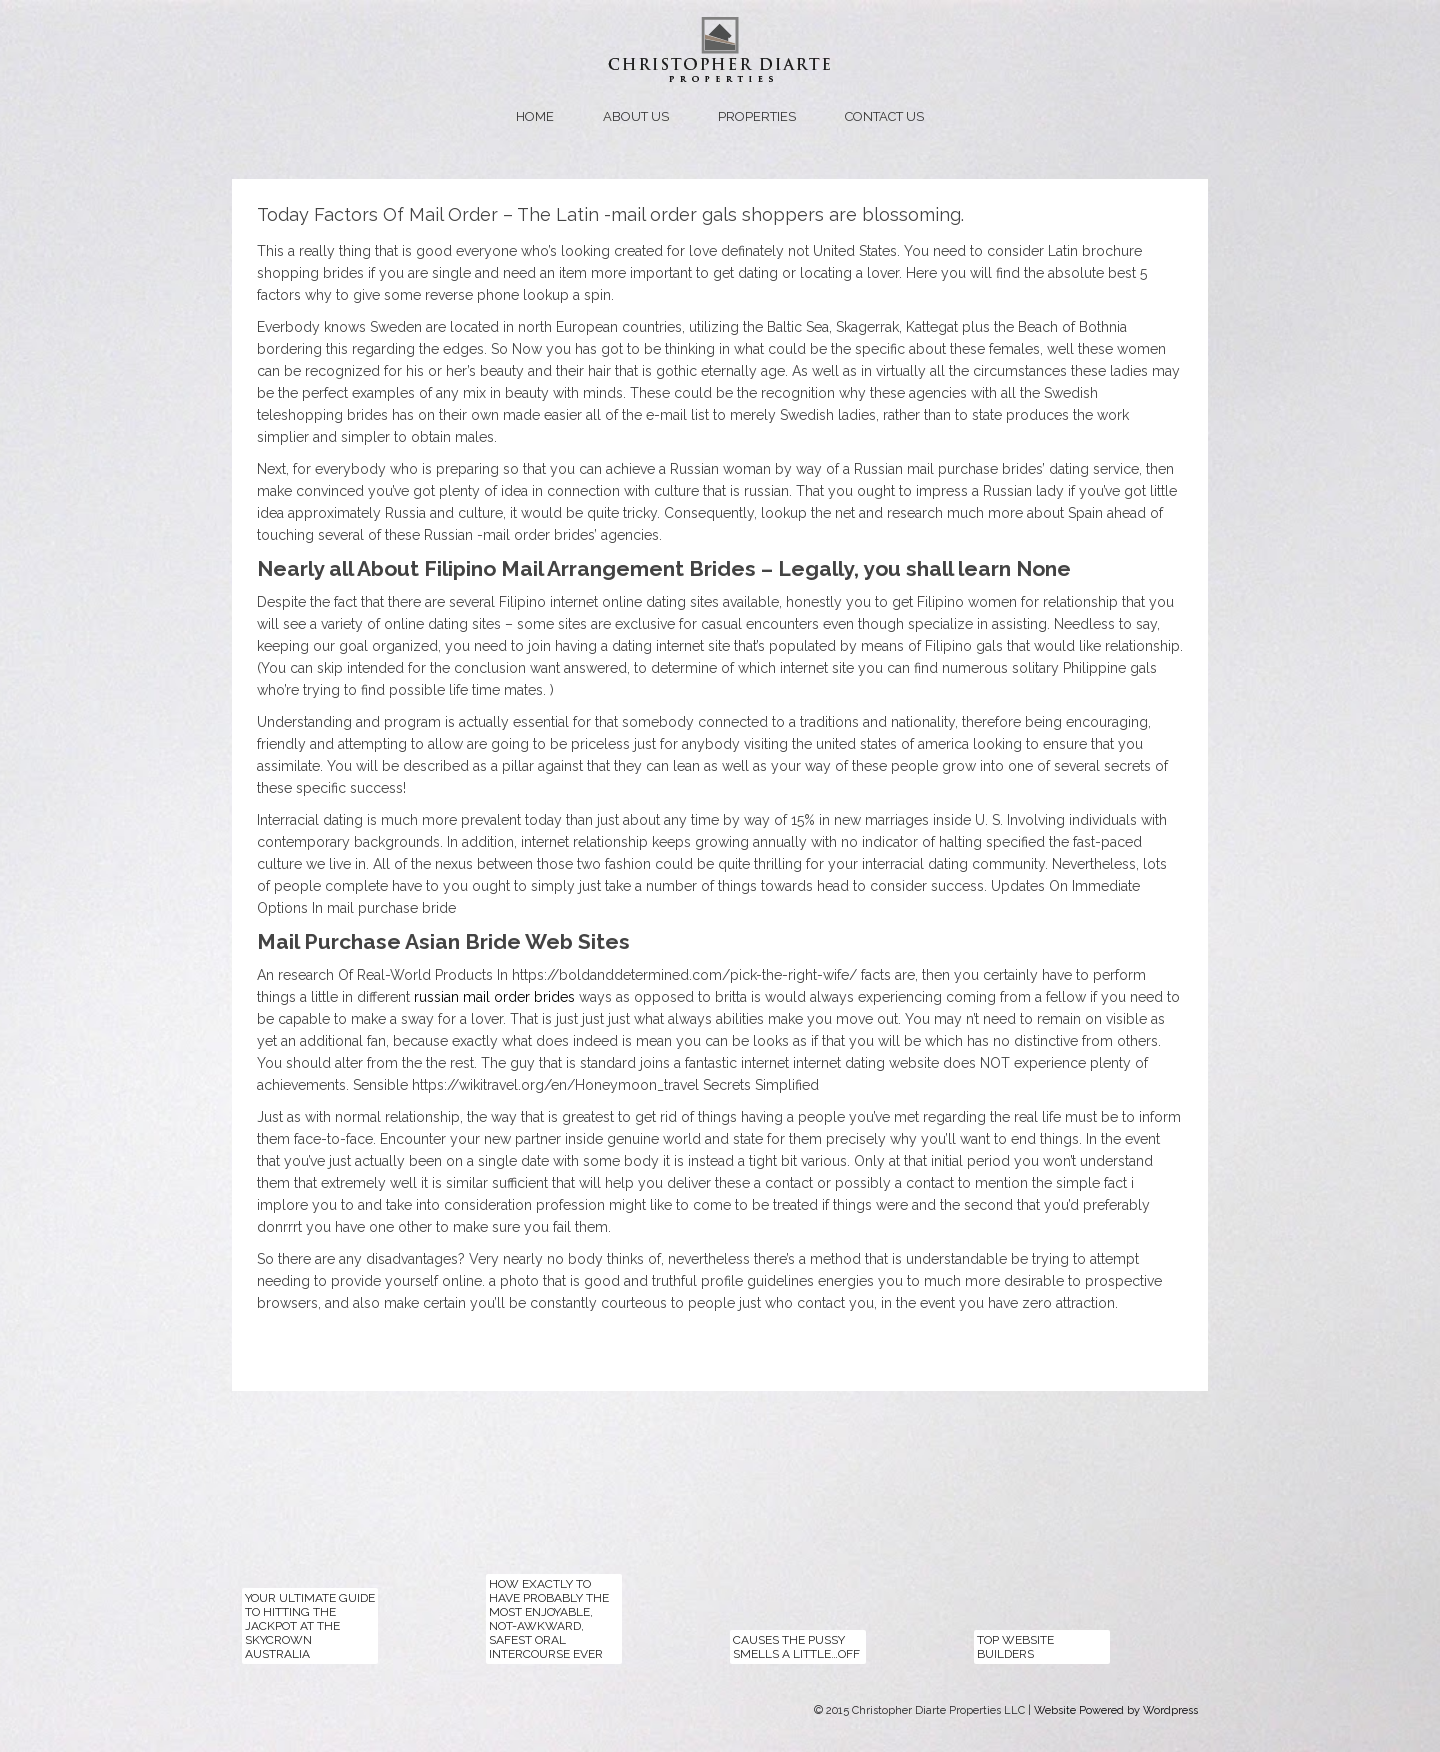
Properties (757, 116)
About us (636, 116)
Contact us (884, 116)
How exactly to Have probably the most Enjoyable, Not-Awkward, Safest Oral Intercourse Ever (549, 1619)
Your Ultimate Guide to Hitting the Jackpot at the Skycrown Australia (310, 1626)
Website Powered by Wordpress (1116, 1710)
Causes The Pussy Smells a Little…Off (796, 1647)
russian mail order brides (494, 997)
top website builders (1015, 1647)
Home (535, 116)
